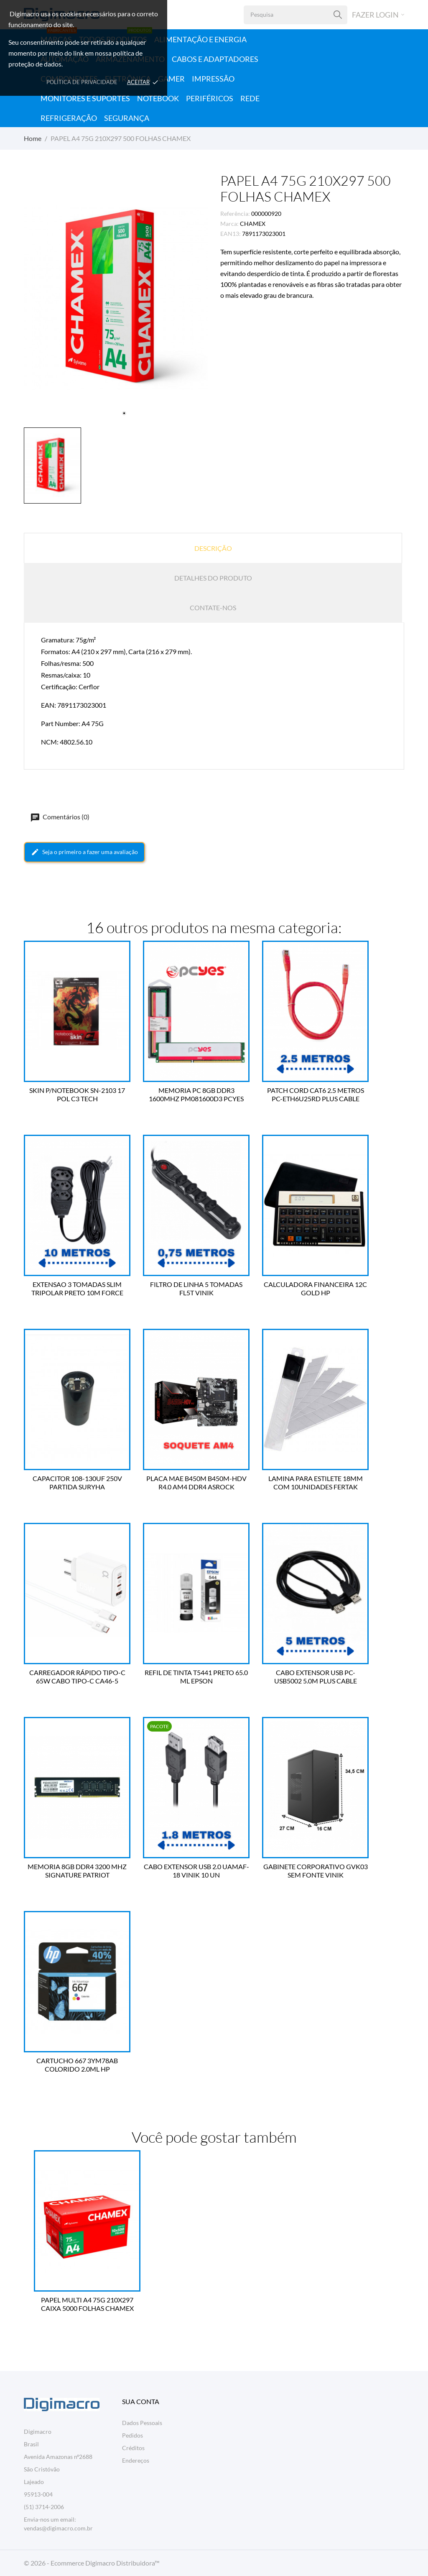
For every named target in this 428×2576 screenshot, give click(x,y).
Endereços (135, 2460)
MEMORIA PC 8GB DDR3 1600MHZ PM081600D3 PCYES (196, 1094)
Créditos (133, 2447)
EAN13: (230, 233)
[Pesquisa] (338, 14)
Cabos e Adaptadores (215, 59)
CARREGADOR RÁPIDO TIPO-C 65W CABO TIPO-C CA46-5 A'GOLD (77, 1676)
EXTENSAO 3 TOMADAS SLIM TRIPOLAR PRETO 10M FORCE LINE (77, 1288)
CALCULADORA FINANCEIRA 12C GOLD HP (315, 1288)
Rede (250, 98)
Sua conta (140, 2401)
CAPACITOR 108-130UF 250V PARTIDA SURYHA (77, 1482)
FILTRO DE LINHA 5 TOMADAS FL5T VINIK (196, 1288)
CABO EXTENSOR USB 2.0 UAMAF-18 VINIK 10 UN (196, 1870)
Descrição (213, 548)
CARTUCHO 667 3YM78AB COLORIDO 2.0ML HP (77, 2065)
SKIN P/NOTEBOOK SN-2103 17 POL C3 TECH (77, 1094)
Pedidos (132, 2435)
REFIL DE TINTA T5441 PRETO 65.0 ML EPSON (196, 1676)
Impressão (213, 78)
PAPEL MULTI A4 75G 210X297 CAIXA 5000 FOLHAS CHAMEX (87, 2304)
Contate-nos (213, 607)
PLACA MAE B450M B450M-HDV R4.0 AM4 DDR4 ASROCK (196, 1482)
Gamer (171, 78)
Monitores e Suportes (85, 98)
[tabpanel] (116, 298)
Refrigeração (69, 118)
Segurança (126, 118)
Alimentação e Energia (200, 39)
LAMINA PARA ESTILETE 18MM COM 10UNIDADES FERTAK (315, 1482)
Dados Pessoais (142, 2422)
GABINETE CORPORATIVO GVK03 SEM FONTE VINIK (315, 1870)
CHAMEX (252, 223)
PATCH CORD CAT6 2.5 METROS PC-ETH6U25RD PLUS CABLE (315, 1094)
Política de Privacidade (81, 82)
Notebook (158, 98)
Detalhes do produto (213, 578)
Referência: (235, 213)
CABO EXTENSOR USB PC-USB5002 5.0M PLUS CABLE (315, 1676)
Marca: (229, 223)
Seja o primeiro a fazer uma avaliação (84, 852)
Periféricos (209, 98)
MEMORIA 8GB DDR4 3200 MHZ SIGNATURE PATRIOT (77, 1870)
